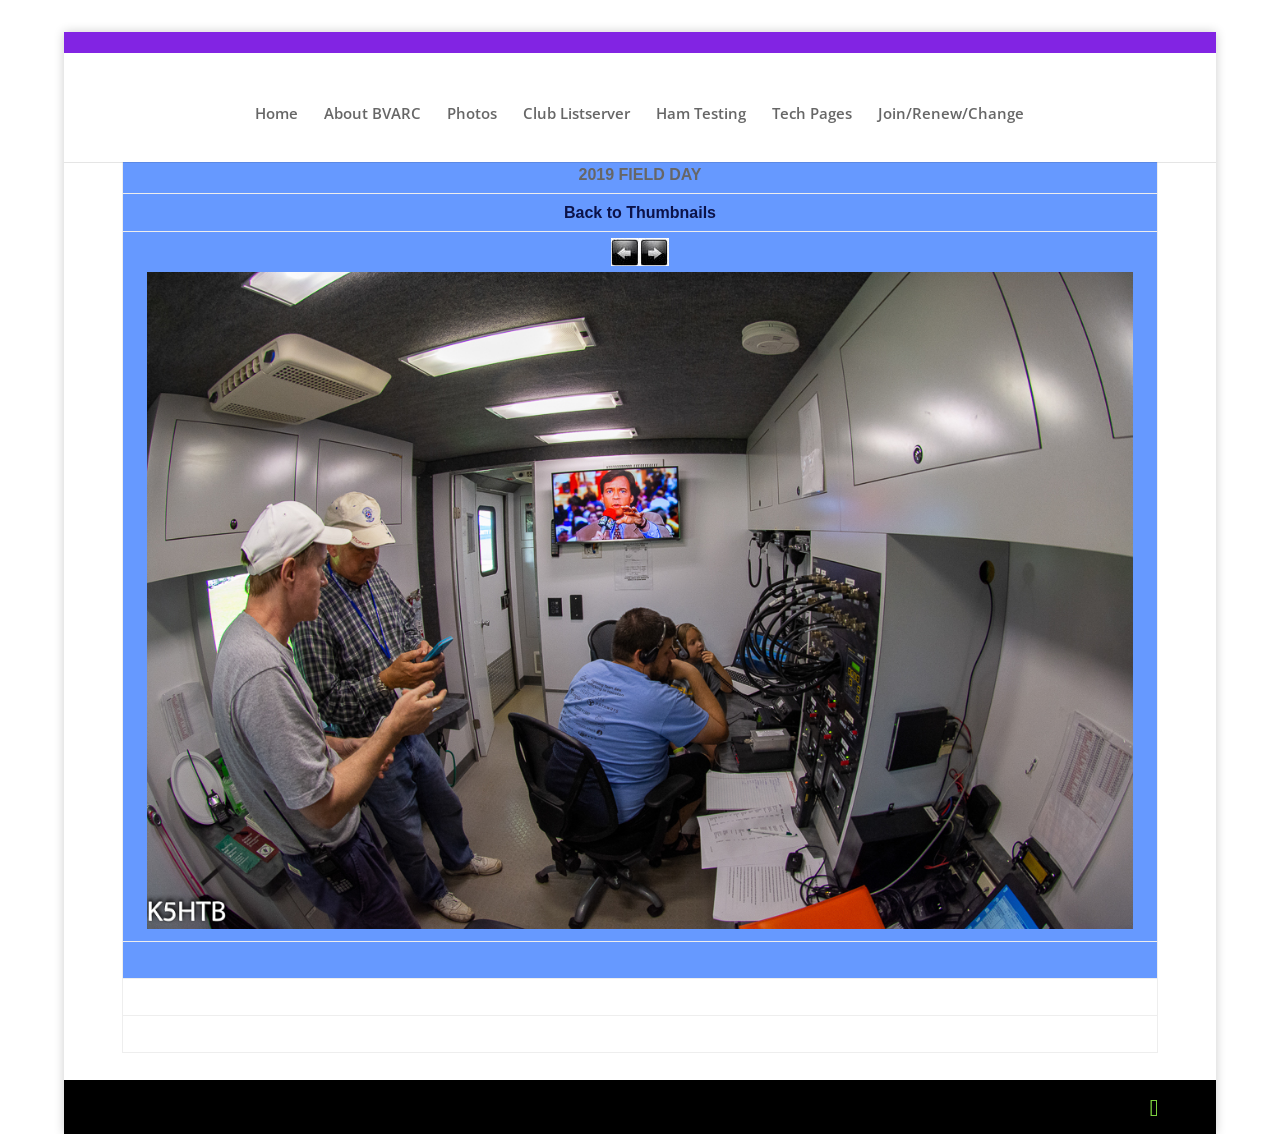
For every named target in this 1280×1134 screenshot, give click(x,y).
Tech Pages (812, 114)
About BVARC (372, 114)
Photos (472, 114)
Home (276, 114)
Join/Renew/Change (951, 114)
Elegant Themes (282, 1107)
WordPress (497, 1107)
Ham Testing (701, 114)
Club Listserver (576, 114)
